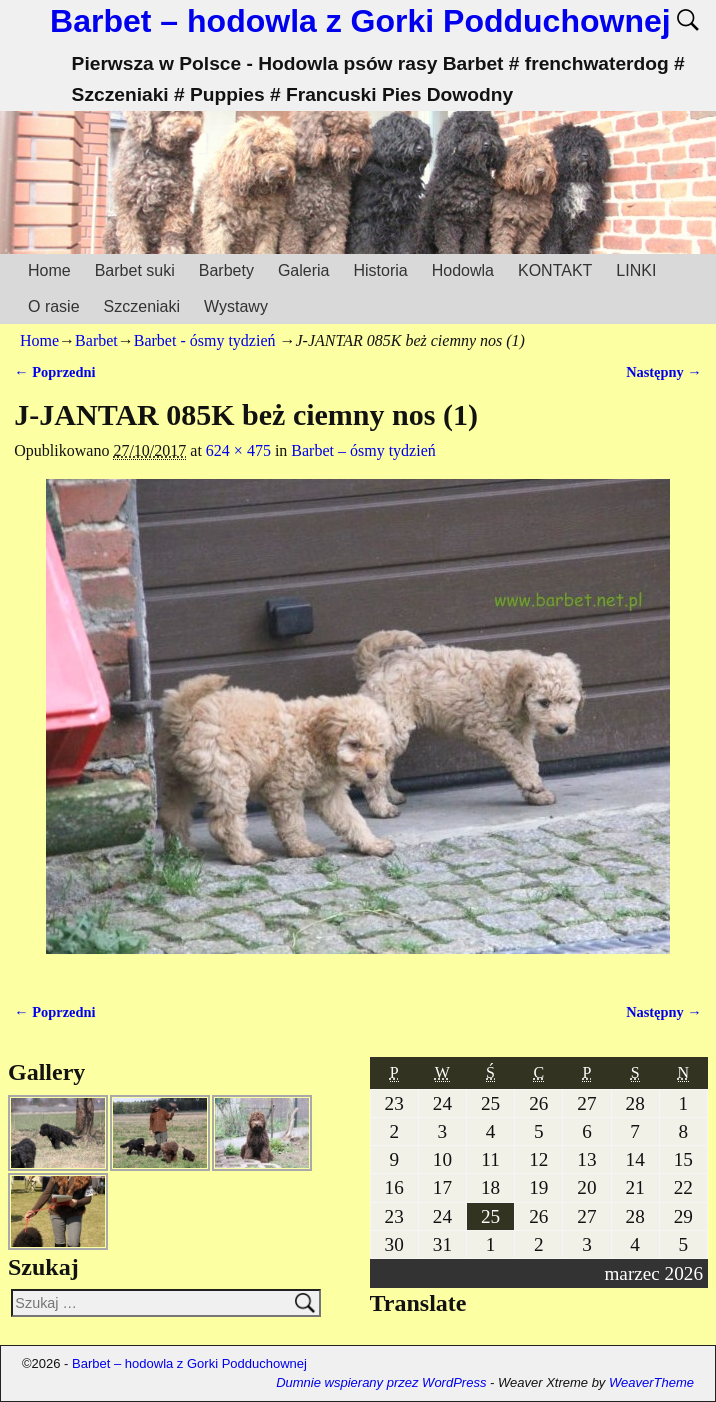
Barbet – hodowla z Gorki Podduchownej (360, 21)
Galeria (304, 270)
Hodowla (463, 270)
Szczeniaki (142, 306)
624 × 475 (238, 450)
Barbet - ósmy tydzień (205, 340)
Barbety (226, 270)
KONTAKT (555, 270)
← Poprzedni (54, 372)
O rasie (54, 306)
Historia (380, 270)
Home (49, 270)
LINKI (636, 270)
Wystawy (236, 306)
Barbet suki (135, 270)
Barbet (96, 340)
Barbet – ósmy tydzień (363, 450)
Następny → (664, 372)
